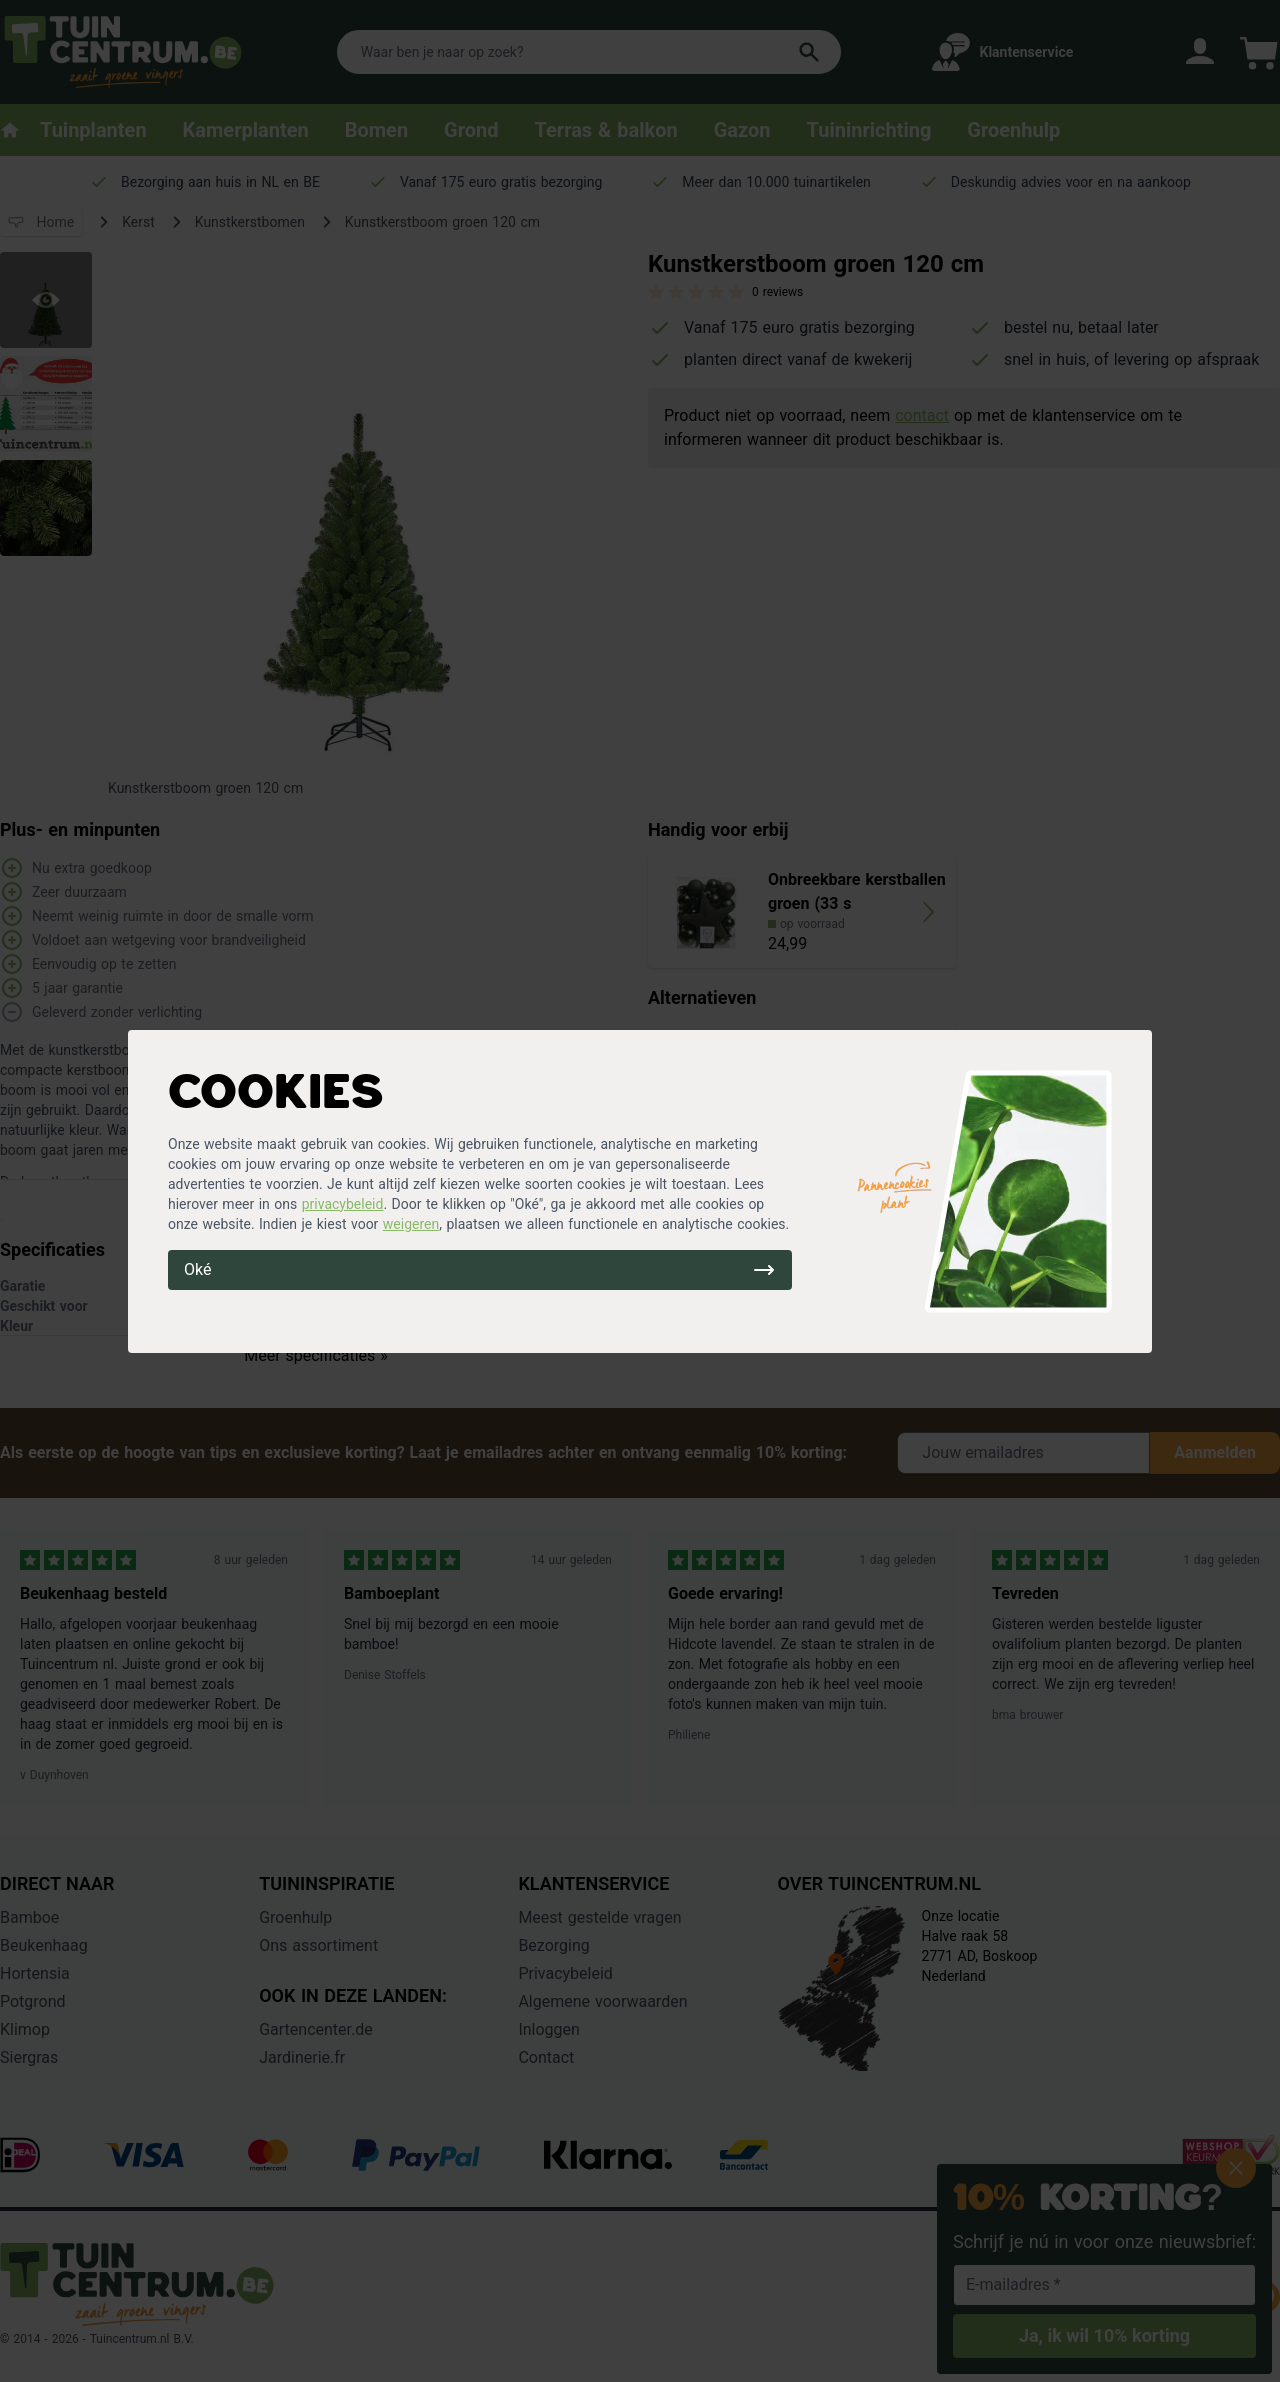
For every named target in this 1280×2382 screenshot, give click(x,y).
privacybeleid (343, 1204)
